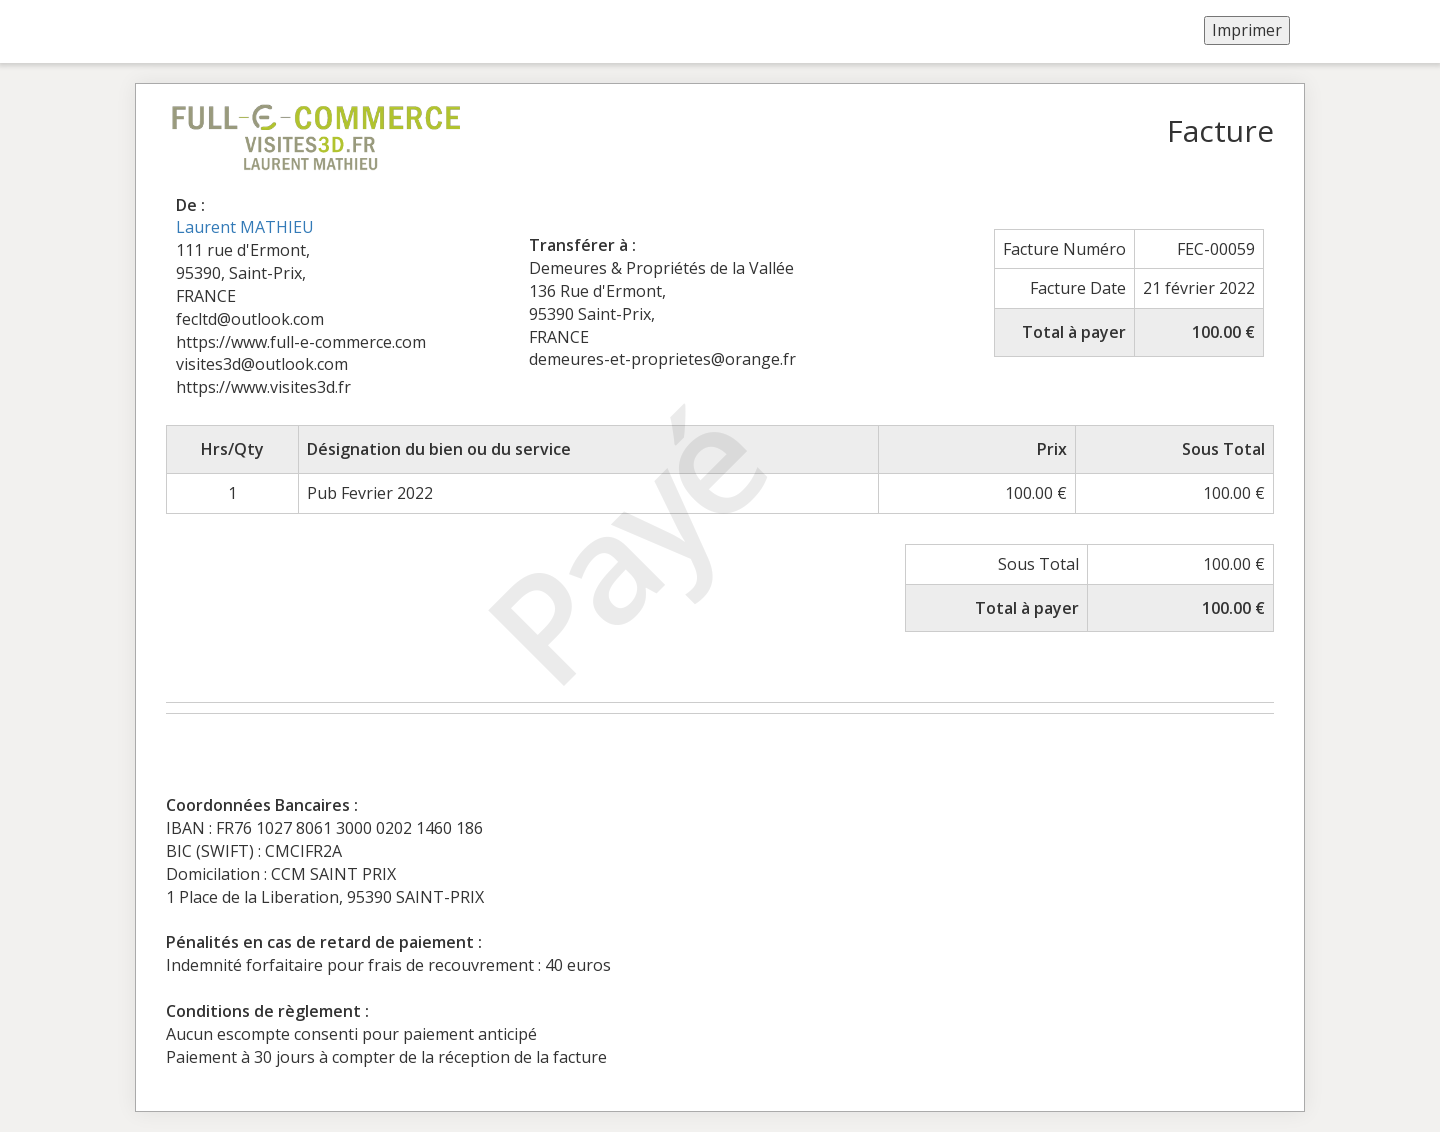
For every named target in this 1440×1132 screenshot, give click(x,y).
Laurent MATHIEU (245, 227)
